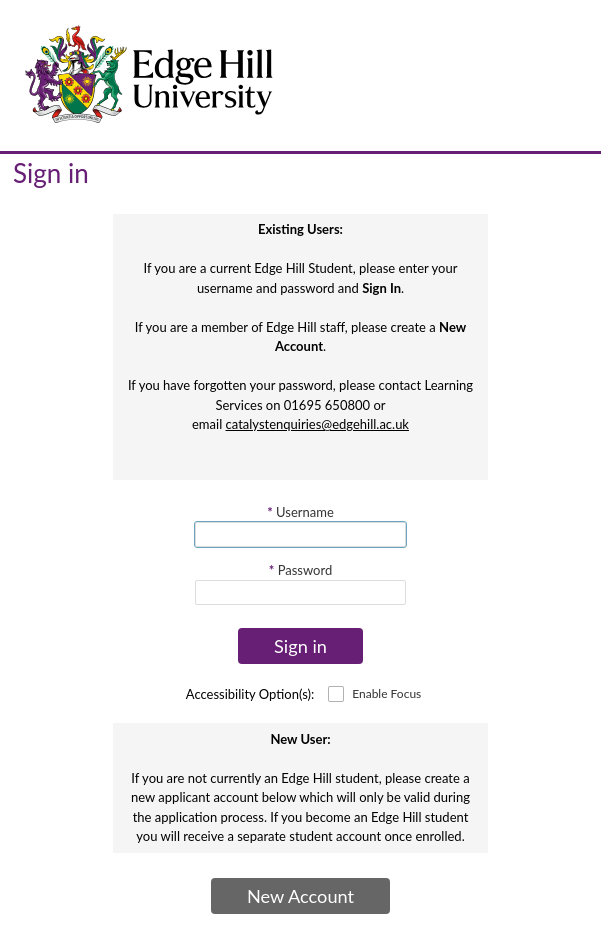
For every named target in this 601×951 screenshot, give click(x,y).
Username (300, 512)
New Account (300, 896)
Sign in (300, 646)
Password (300, 570)
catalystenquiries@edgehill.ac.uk (317, 424)
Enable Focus (386, 693)
